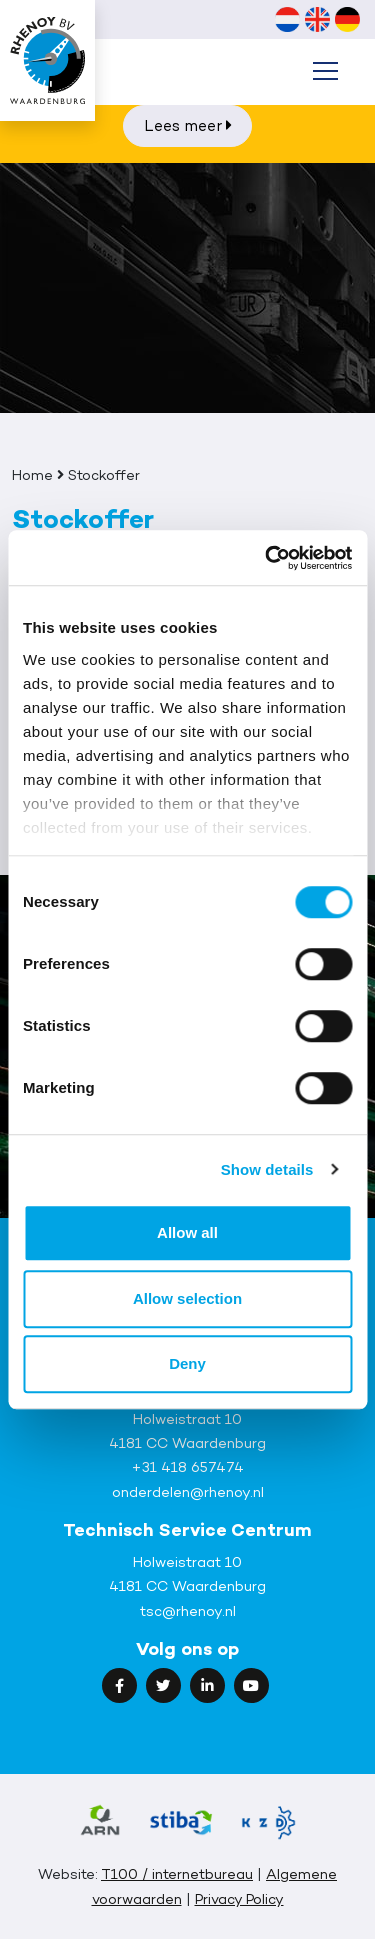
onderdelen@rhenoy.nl (188, 1491)
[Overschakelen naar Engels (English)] (317, 19)
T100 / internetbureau (177, 1873)
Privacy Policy (239, 1898)
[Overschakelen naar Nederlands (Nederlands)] (287, 19)
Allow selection (187, 1298)
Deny (187, 1363)
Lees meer (188, 125)
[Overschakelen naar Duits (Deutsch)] (347, 19)
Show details (267, 1169)
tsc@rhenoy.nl (188, 1610)
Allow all (187, 1232)
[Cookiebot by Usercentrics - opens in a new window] (267, 558)
